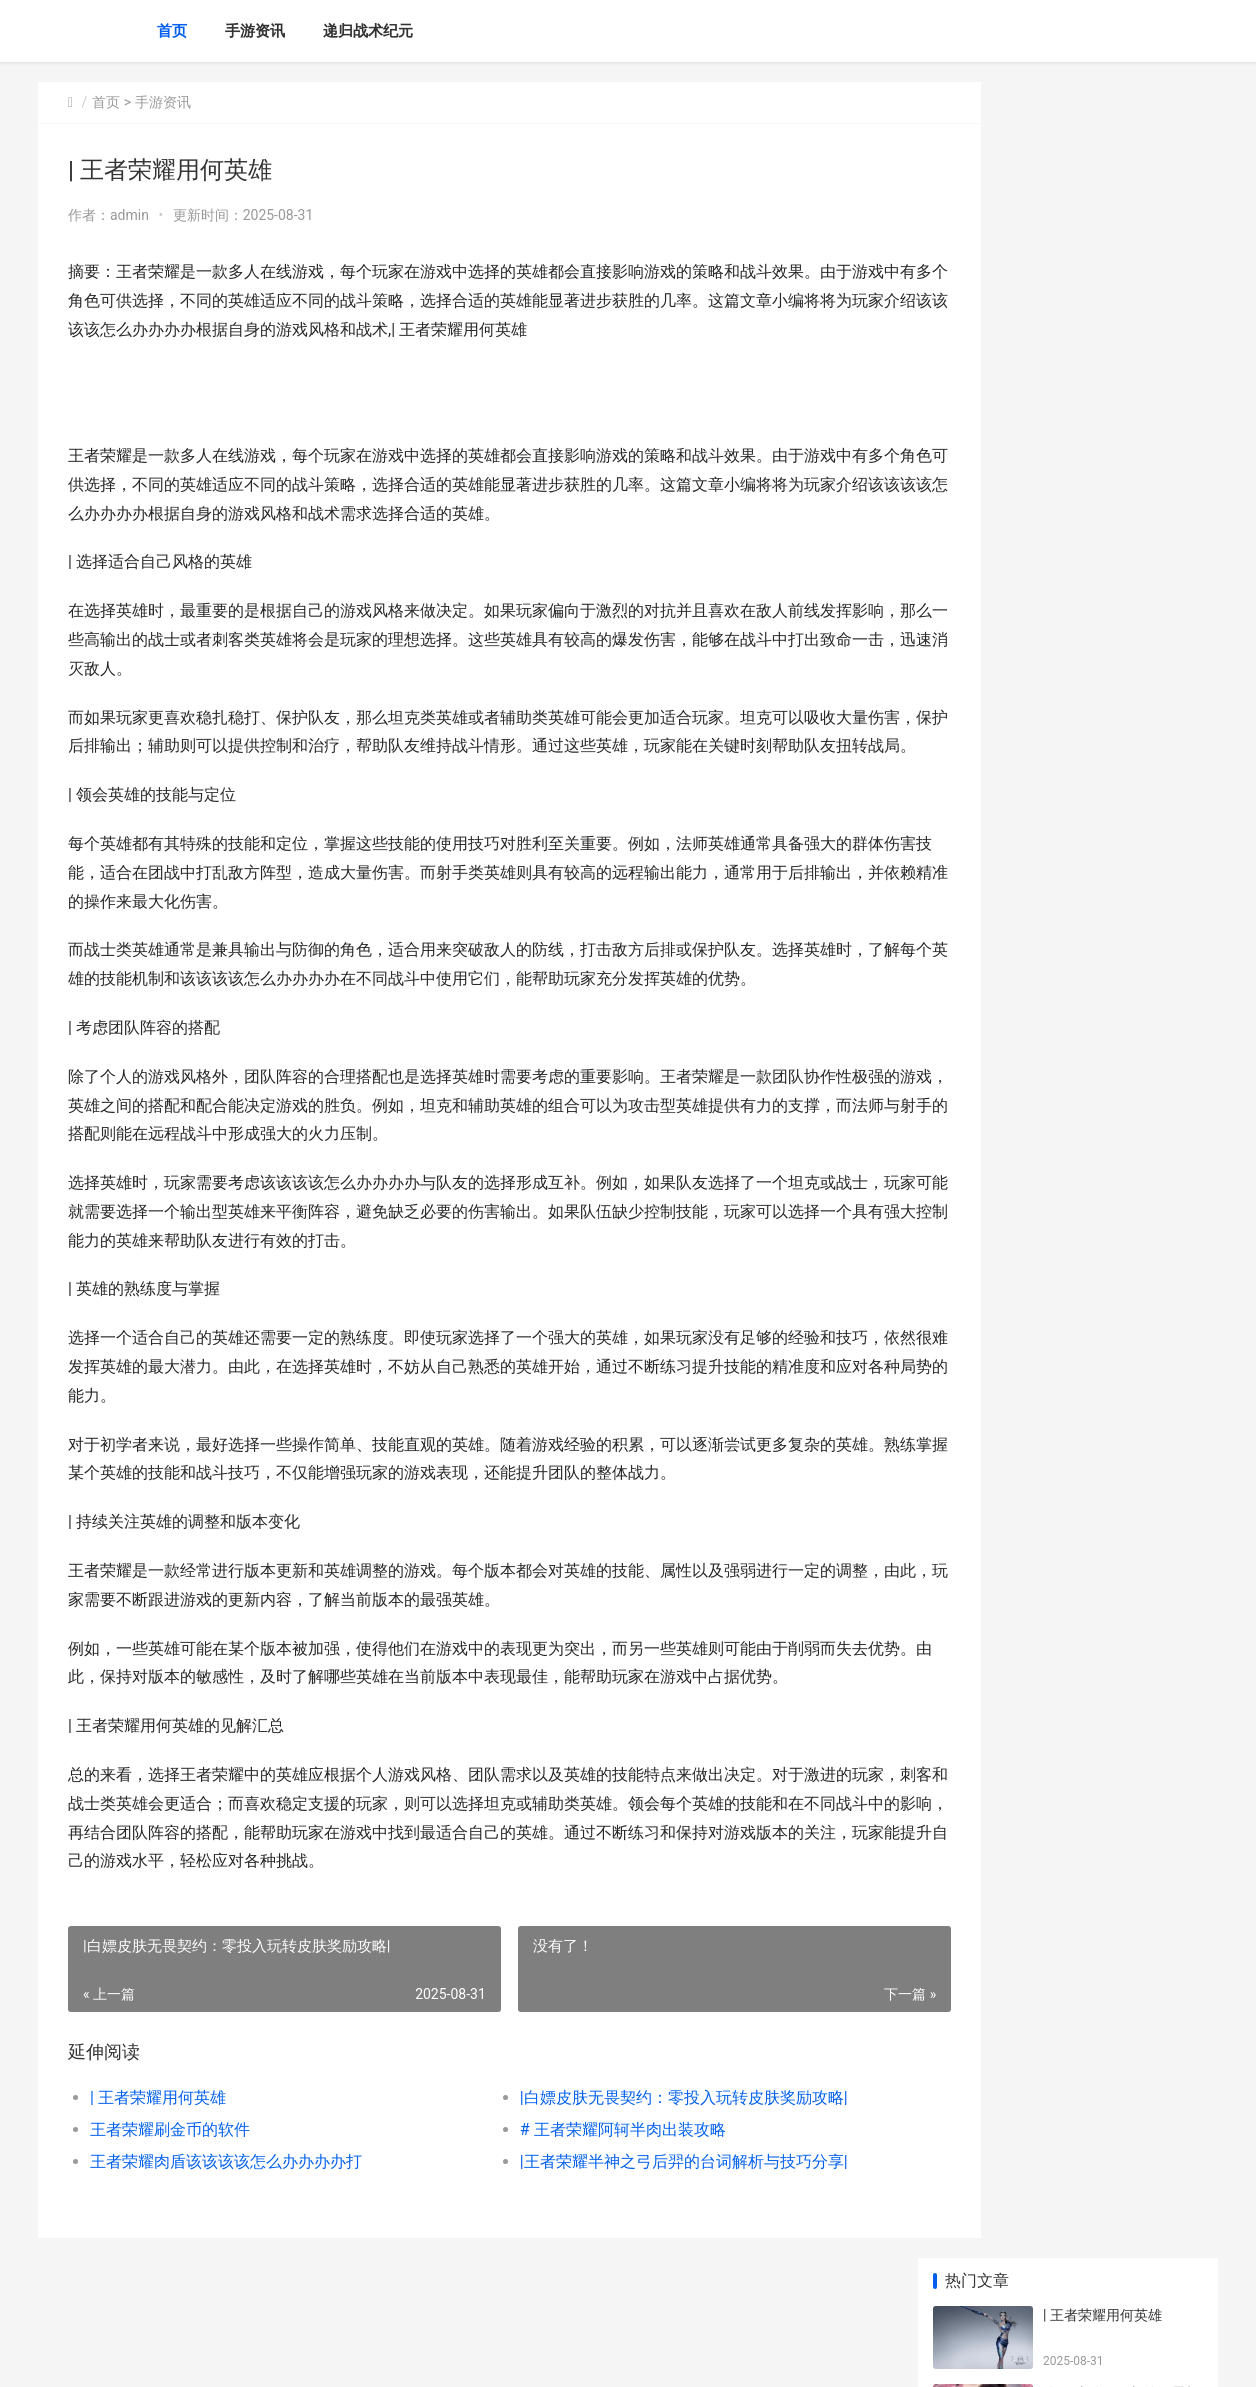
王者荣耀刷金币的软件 (170, 2158)
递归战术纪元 (368, 31)
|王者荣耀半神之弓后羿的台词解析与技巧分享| (642, 2190)
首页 (172, 31)
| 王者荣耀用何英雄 (158, 2126)
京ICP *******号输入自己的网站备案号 (350, 2355)
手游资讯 (255, 31)
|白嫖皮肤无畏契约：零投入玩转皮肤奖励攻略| (642, 2126)
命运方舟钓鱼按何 (1099, 909)
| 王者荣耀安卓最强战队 (1116, 831)
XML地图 (478, 2355)
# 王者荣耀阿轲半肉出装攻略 (581, 2158)
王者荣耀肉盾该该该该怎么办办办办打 (226, 2190)
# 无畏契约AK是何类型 (1114, 987)
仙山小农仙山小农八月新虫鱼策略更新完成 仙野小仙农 (1121, 1464)
